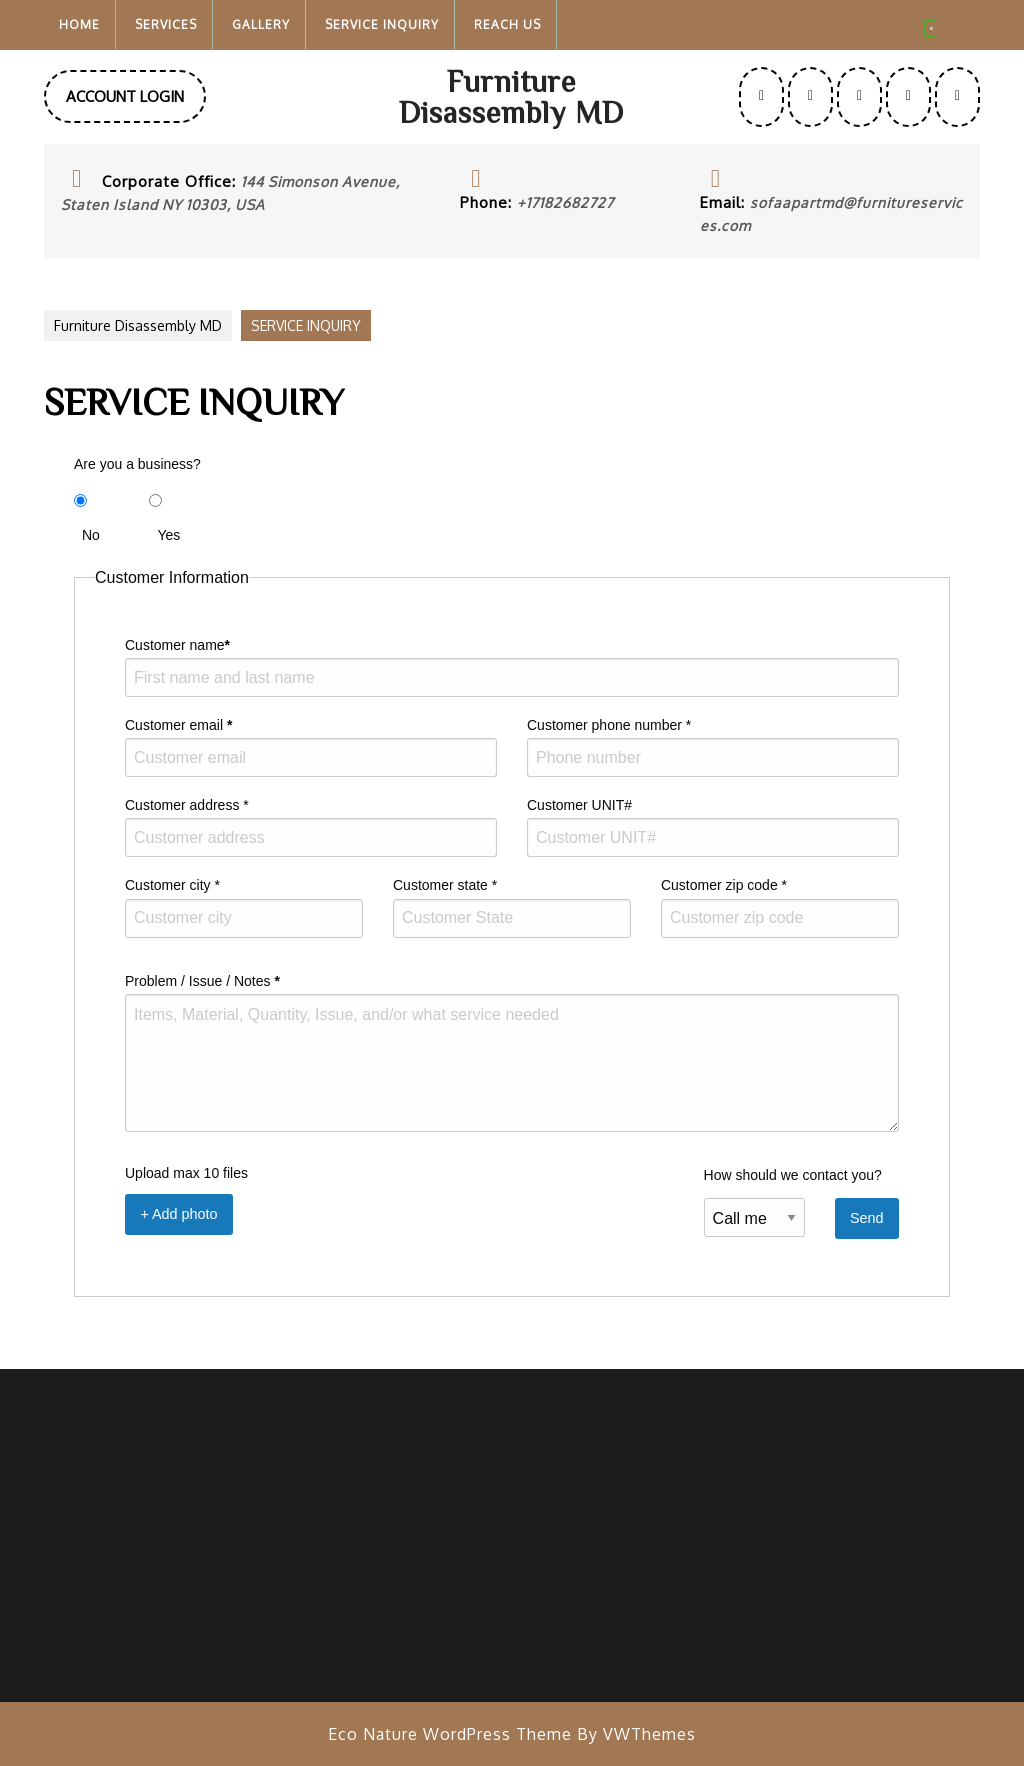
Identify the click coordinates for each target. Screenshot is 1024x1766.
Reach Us (507, 24)
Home (79, 24)
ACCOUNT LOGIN (136, 104)
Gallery (261, 24)
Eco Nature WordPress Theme (450, 1734)
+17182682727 (565, 202)
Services (166, 24)
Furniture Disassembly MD (511, 96)
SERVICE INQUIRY (382, 24)
